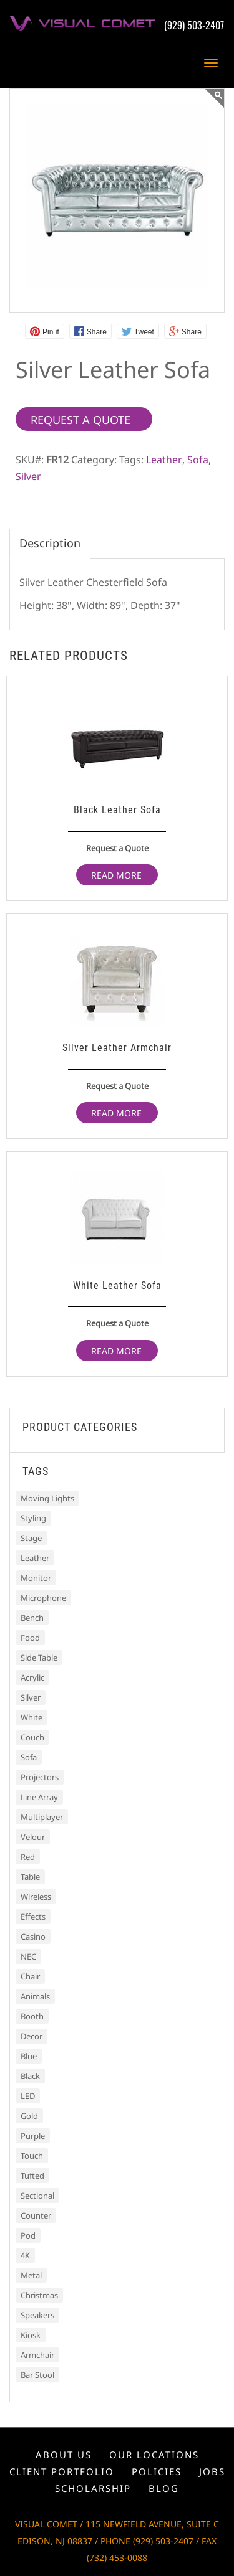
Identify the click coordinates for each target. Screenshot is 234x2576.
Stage (31, 1538)
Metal (31, 2275)
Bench (32, 1617)
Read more (116, 875)
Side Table (39, 1657)
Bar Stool (37, 2374)
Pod (28, 2235)
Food (30, 1637)
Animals (35, 1996)
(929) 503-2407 (194, 24)
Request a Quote (117, 848)
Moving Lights (47, 1498)
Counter (36, 2215)
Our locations (154, 2454)
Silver (28, 476)
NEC (28, 1956)
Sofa (197, 459)
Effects (33, 1916)
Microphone (43, 1597)
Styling (33, 1518)
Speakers (37, 2315)
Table (30, 1876)
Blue (29, 2056)
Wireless (36, 1896)
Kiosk (31, 2335)
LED (28, 2096)
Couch (32, 1737)
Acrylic (32, 1677)
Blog (164, 2488)
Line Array (39, 1797)
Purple (33, 2135)
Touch (32, 2155)
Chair (30, 1976)
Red (28, 1856)
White (31, 1717)
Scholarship (93, 2488)
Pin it (50, 332)
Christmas (39, 2295)
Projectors (40, 1777)
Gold (29, 2115)
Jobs (212, 2471)
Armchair (37, 2355)
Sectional (37, 2195)
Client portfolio (61, 2471)
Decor (31, 2036)
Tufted (32, 2175)
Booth (32, 2016)
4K (25, 2255)
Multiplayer (42, 1817)
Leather (164, 459)
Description (49, 542)
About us (64, 2454)
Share (97, 332)
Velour (33, 1836)
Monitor (36, 1577)
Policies (157, 2471)
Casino (33, 1936)
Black (30, 2076)
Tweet (144, 332)
